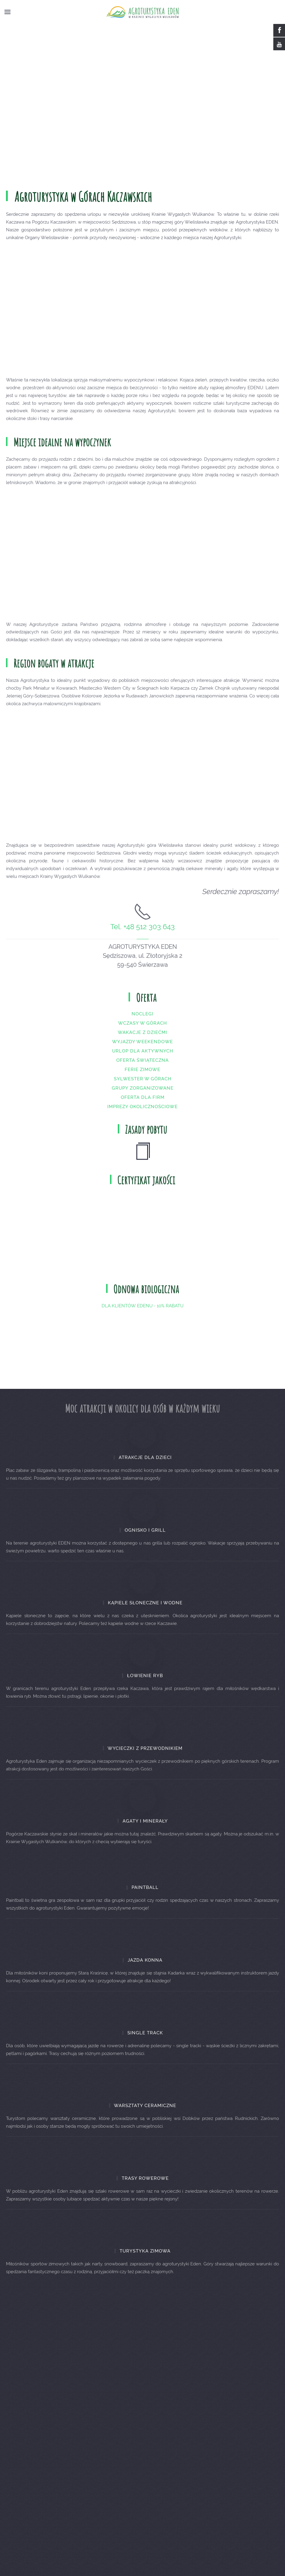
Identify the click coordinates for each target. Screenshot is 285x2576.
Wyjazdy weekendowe (142, 1050)
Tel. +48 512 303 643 (142, 935)
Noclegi (142, 1022)
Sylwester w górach (142, 1087)
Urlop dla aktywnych (142, 1059)
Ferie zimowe (142, 1078)
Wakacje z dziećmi (142, 1041)
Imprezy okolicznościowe (142, 1115)
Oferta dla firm (143, 1106)
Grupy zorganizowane (143, 1096)
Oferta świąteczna (142, 1069)
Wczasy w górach (142, 1032)
